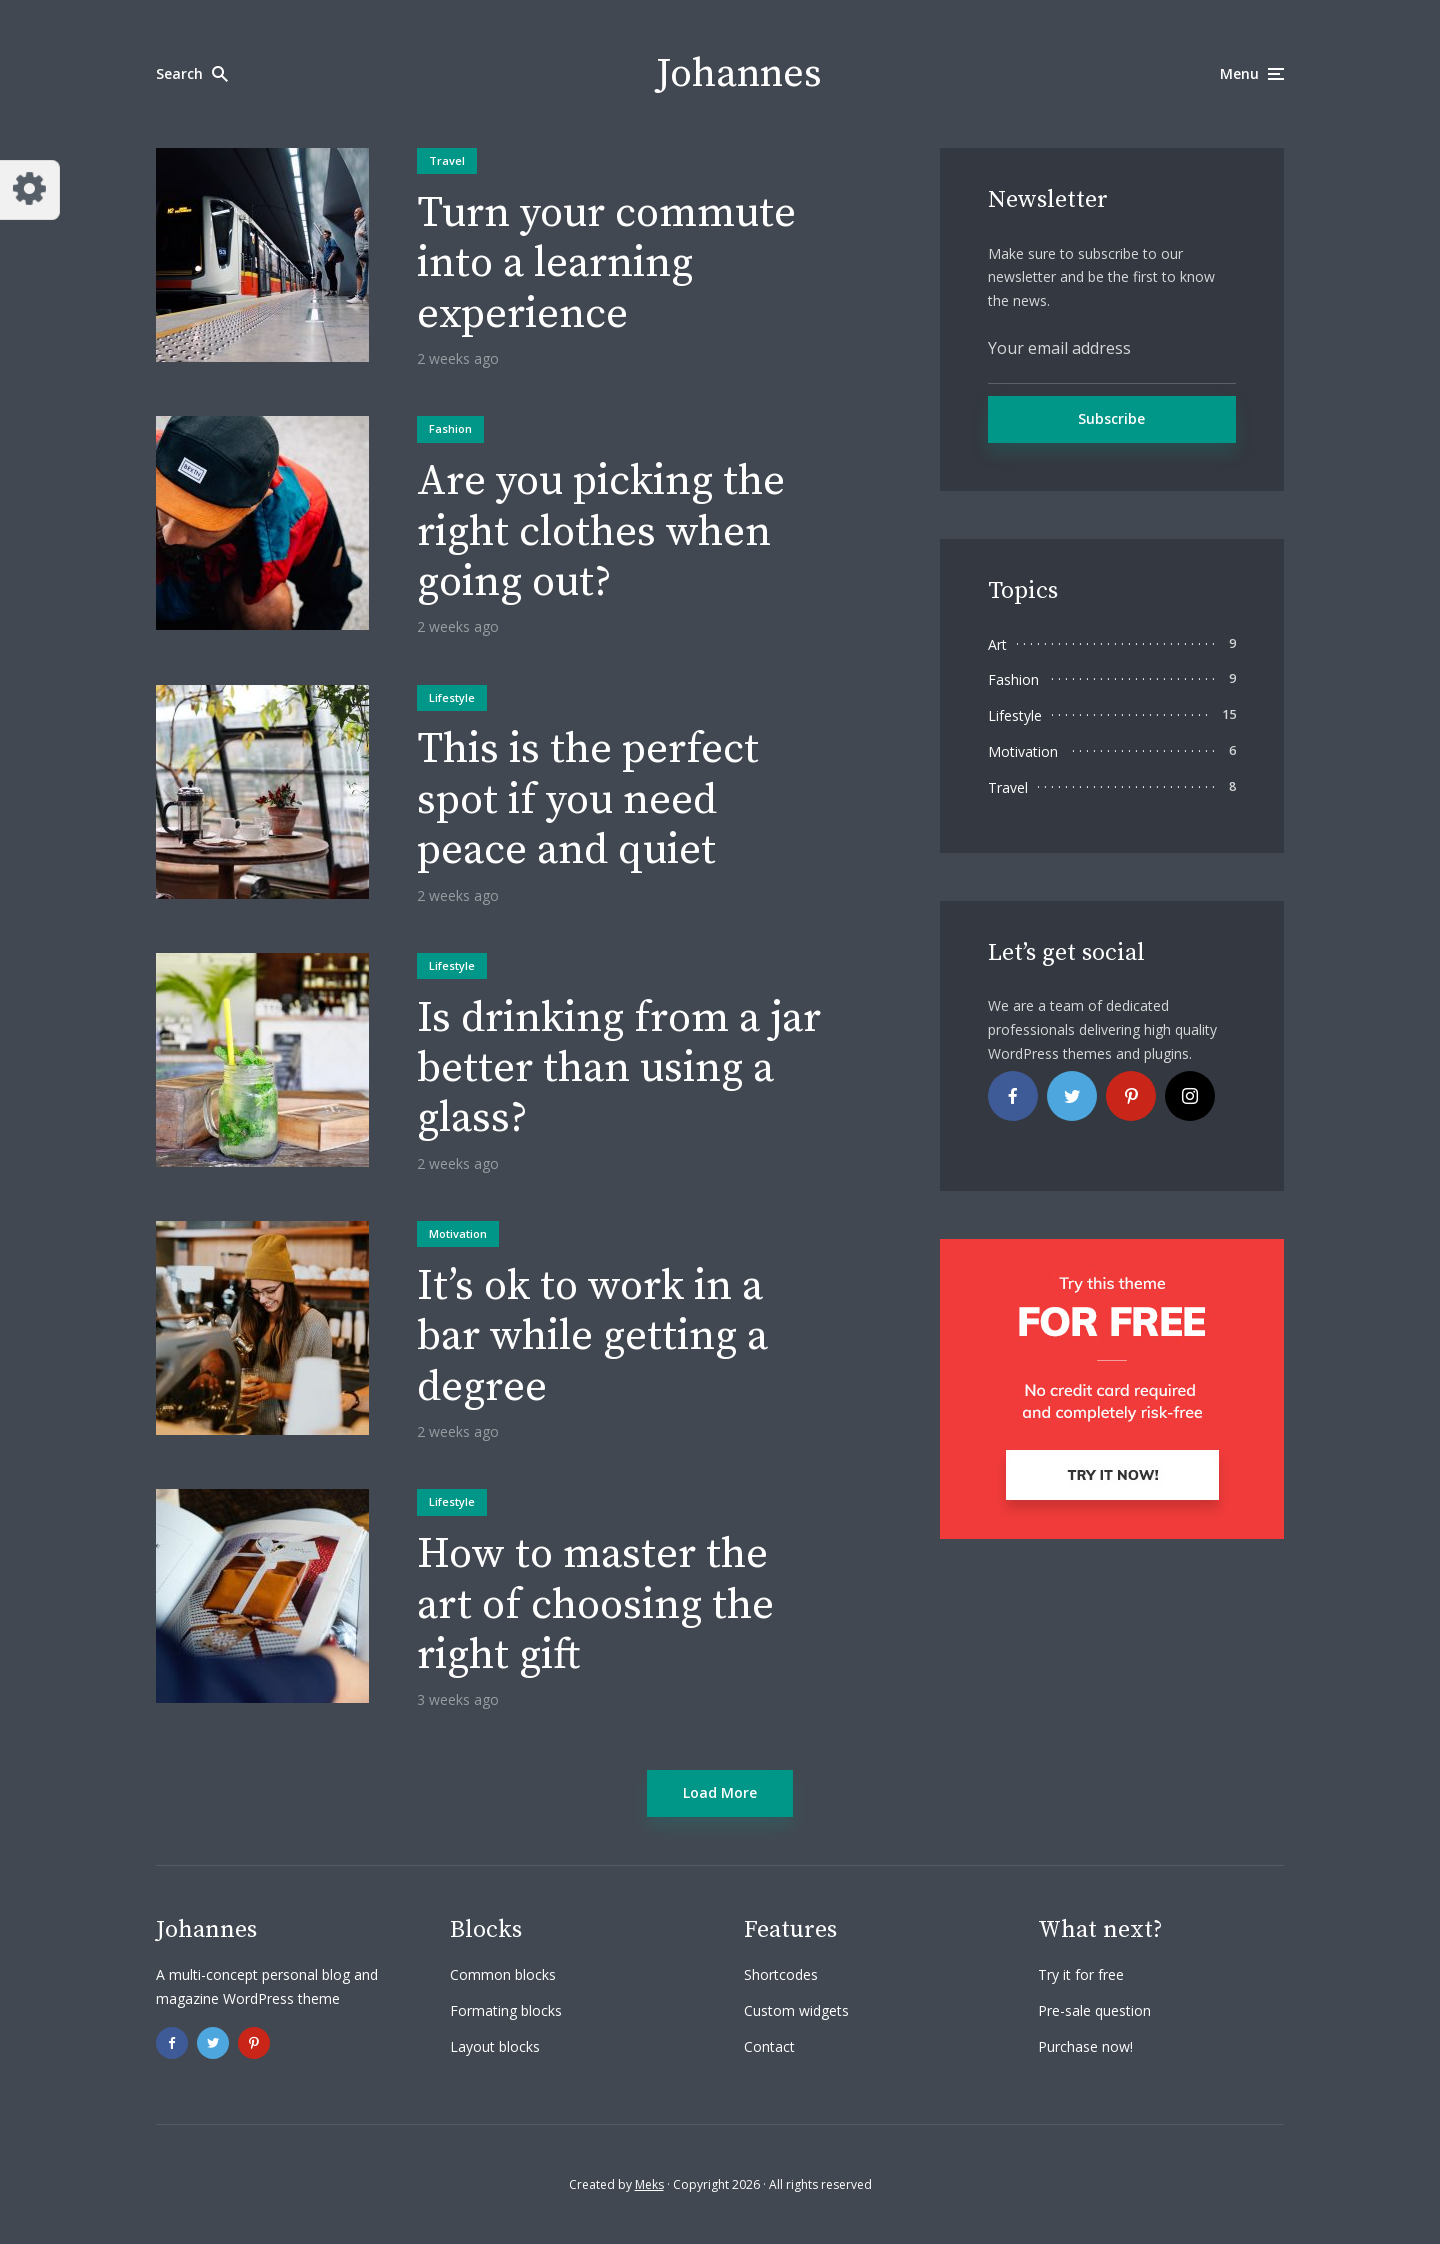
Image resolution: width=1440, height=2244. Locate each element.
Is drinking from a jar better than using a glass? (619, 1069)
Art (997, 644)
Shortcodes (781, 1974)
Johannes (739, 74)
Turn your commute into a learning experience (606, 264)
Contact (769, 2046)
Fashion (450, 428)
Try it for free (1081, 1974)
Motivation (458, 1233)
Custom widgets (796, 2010)
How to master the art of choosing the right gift (595, 1605)
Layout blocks (495, 2046)
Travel (447, 160)
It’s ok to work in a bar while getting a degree (592, 1337)
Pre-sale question (1094, 2010)
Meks (649, 2184)
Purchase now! (1085, 2046)
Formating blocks (506, 2010)
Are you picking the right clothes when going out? (601, 532)
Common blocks (503, 1974)
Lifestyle (452, 697)
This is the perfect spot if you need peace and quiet (588, 800)
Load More (720, 1792)
